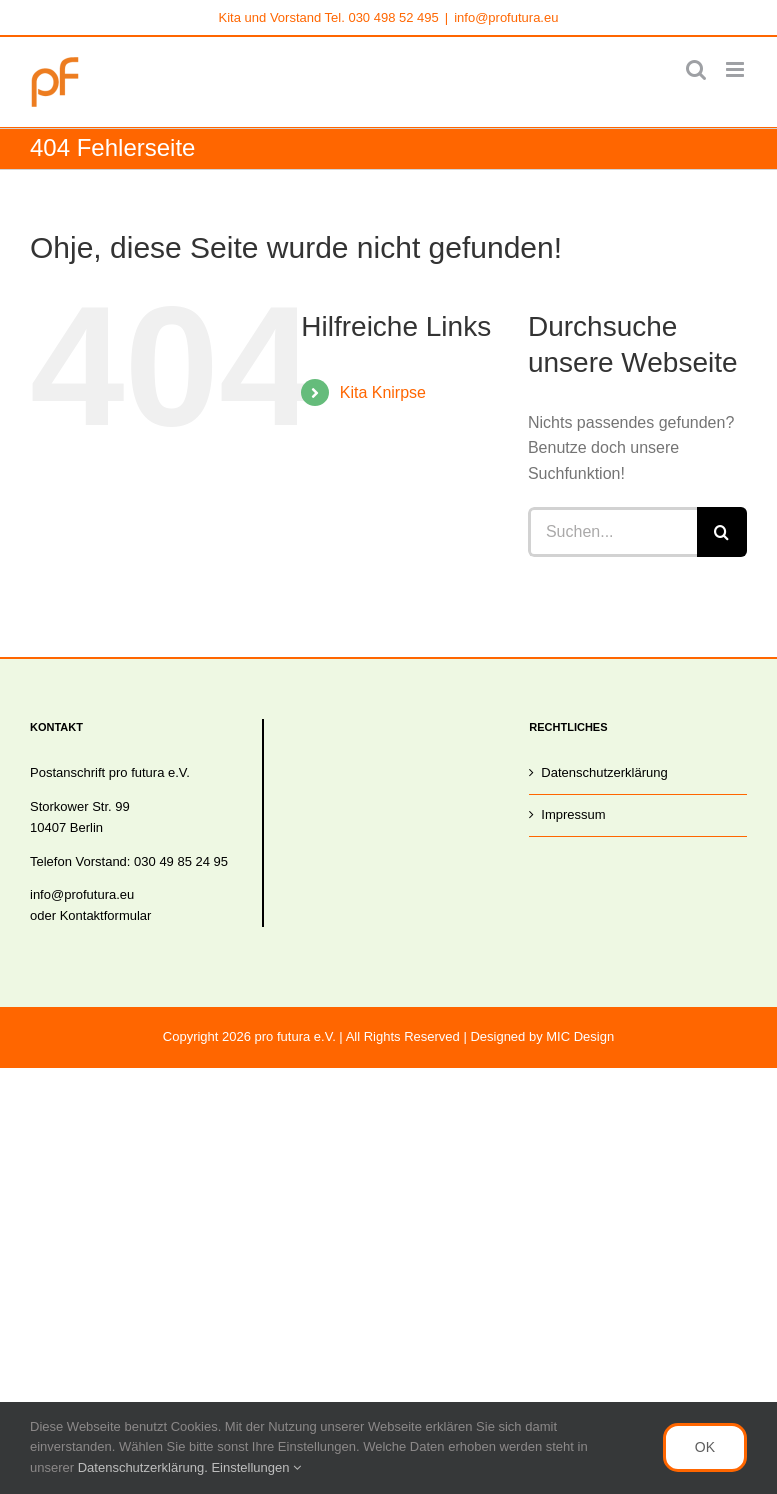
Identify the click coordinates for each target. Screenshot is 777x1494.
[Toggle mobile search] (696, 69)
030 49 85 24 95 (181, 861)
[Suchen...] (612, 532)
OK (705, 1447)
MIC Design (580, 1036)
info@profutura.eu (506, 17)
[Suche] (722, 532)
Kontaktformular (106, 915)
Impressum (573, 814)
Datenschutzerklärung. (145, 1467)
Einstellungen (256, 1467)
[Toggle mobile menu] (736, 69)
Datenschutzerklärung (604, 772)
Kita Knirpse (383, 392)
